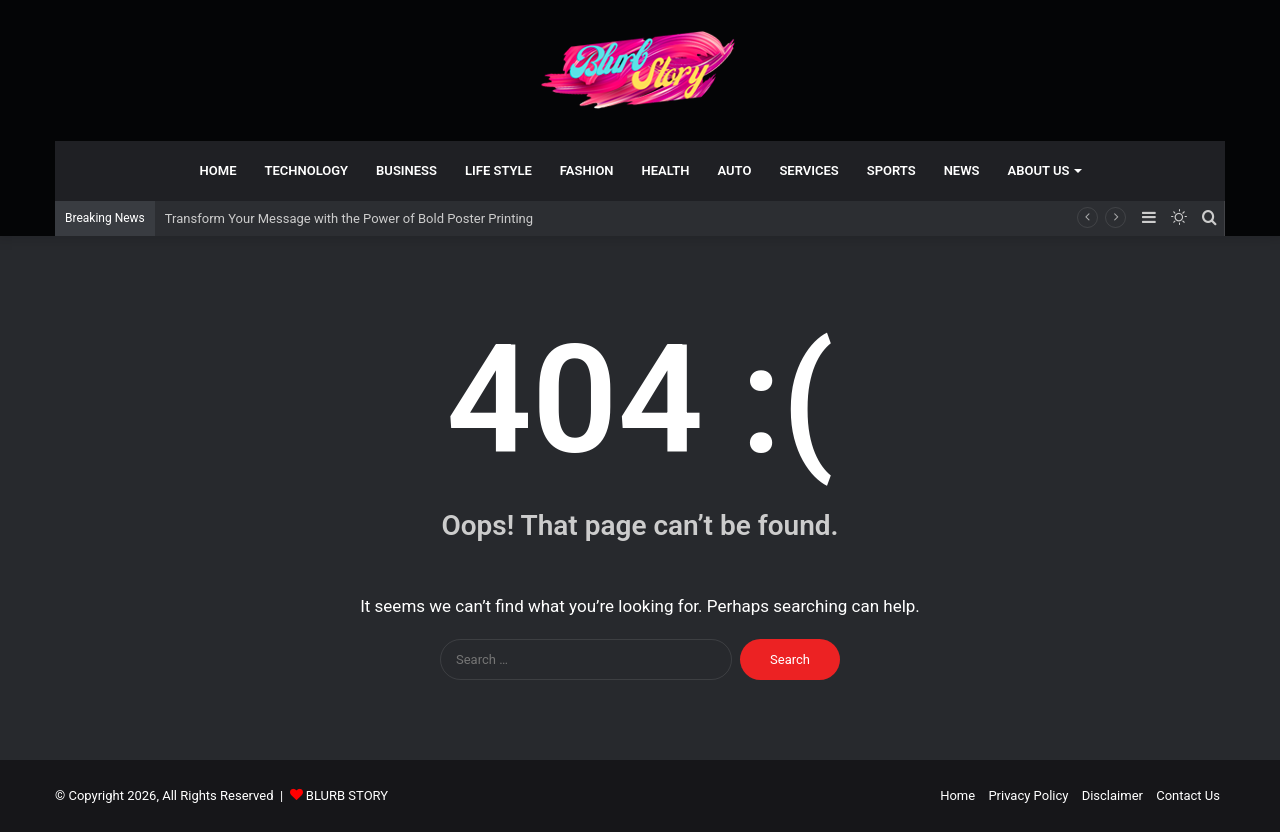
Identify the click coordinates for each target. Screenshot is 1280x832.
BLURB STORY (347, 795)
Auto (735, 170)
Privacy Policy (1028, 795)
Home (218, 170)
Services (808, 170)
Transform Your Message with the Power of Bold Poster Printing (349, 218)
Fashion (587, 170)
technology (306, 170)
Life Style (498, 170)
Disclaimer (1112, 795)
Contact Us (1188, 795)
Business (406, 170)
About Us (1039, 170)
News (962, 170)
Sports (891, 170)
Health (666, 170)
